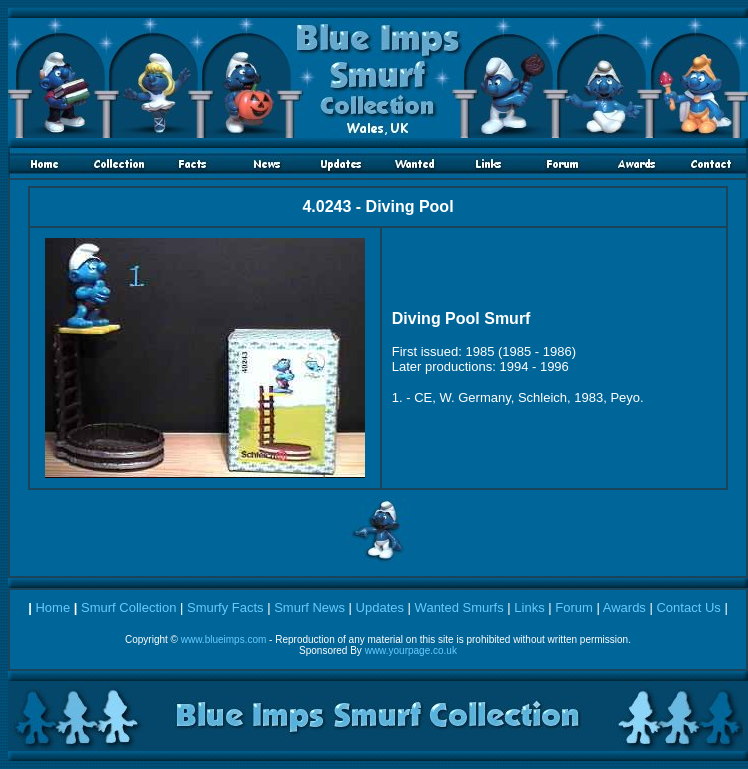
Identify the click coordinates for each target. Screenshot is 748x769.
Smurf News (309, 607)
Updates (380, 607)
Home (52, 607)
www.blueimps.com (224, 639)
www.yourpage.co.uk (411, 650)
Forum (574, 607)
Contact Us (688, 607)
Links (529, 607)
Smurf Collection (128, 607)
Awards (624, 607)
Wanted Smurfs (459, 607)
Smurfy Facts (225, 607)
